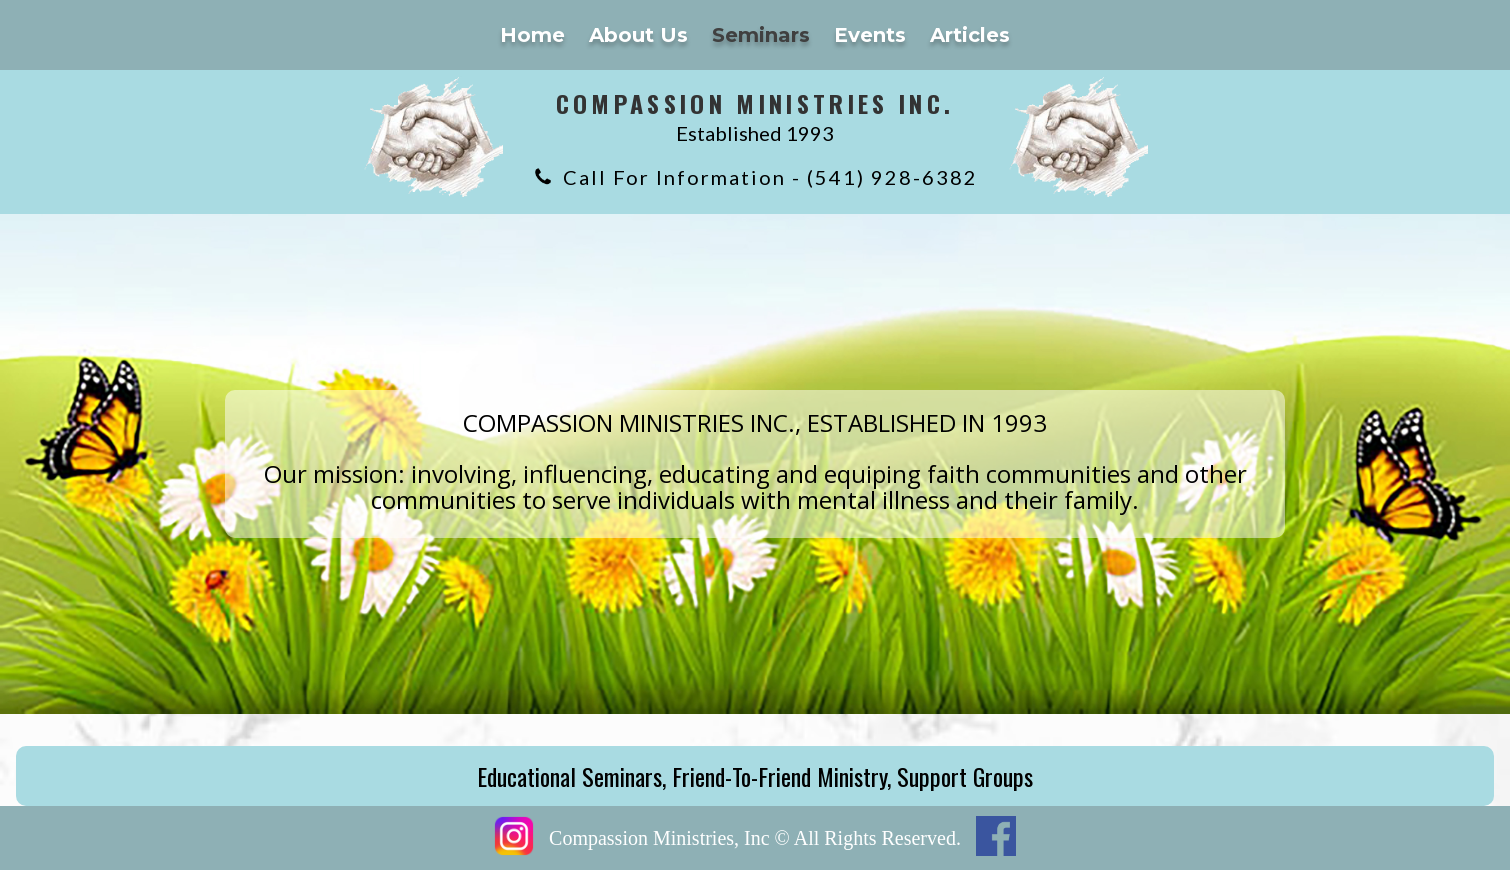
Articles (970, 35)
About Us (638, 35)
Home (532, 35)
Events (870, 35)
